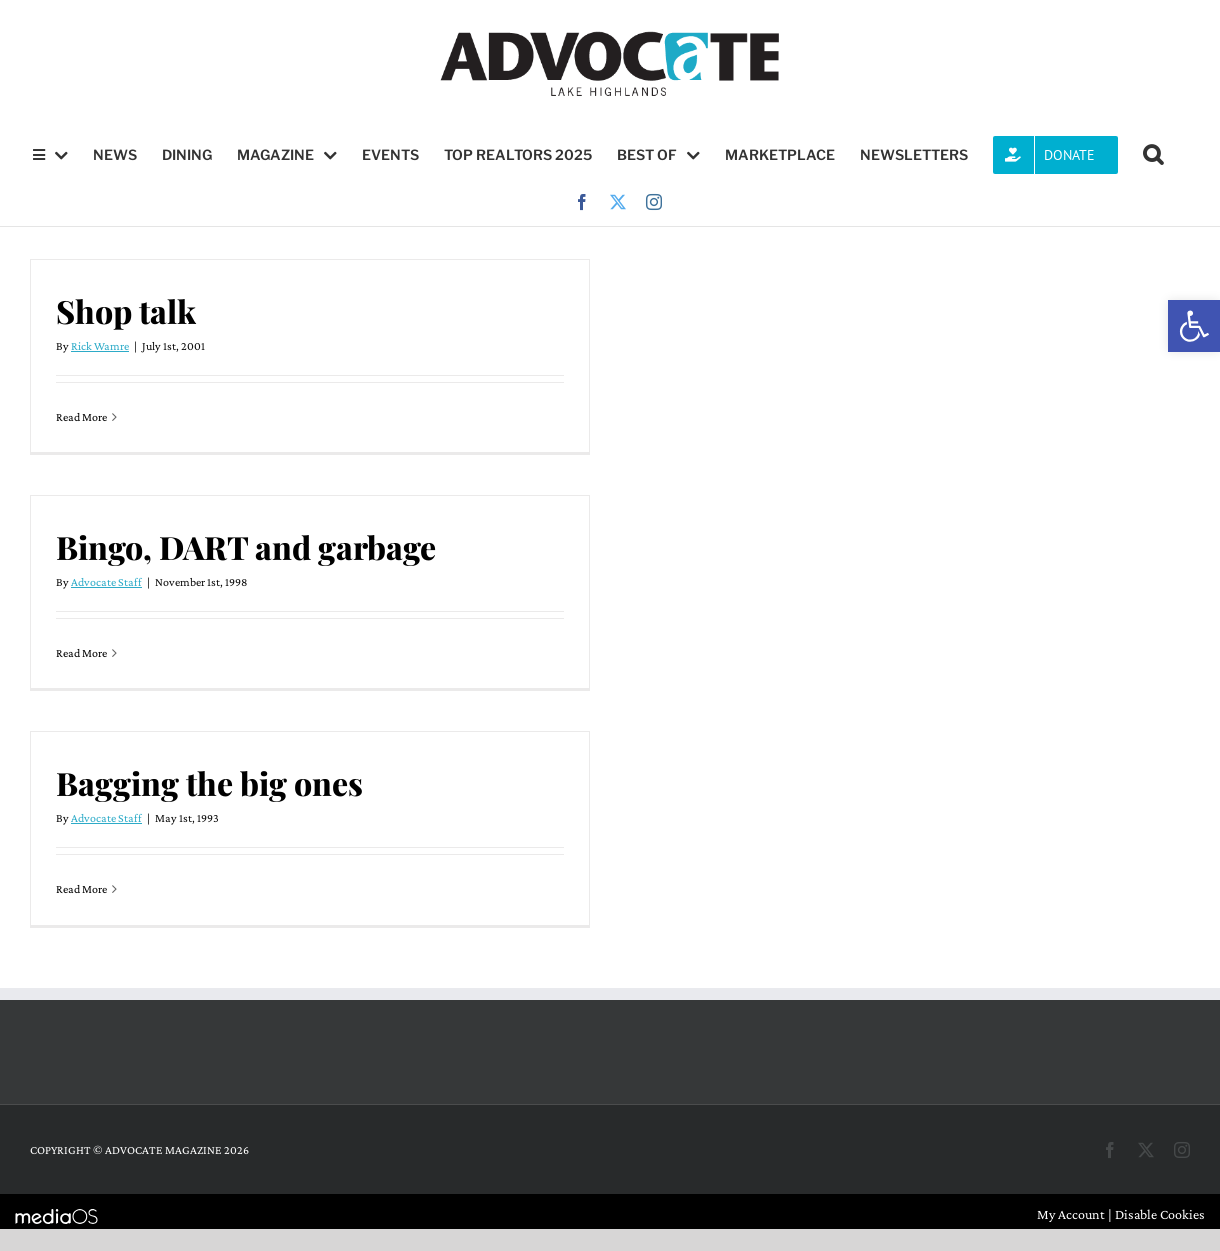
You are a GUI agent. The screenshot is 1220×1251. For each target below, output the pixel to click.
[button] (1194, 326)
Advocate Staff (106, 582)
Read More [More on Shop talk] (81, 417)
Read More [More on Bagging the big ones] (81, 889)
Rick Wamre (100, 346)
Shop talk (126, 310)
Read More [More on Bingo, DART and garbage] (81, 653)
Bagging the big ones (209, 782)
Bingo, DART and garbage (246, 546)
